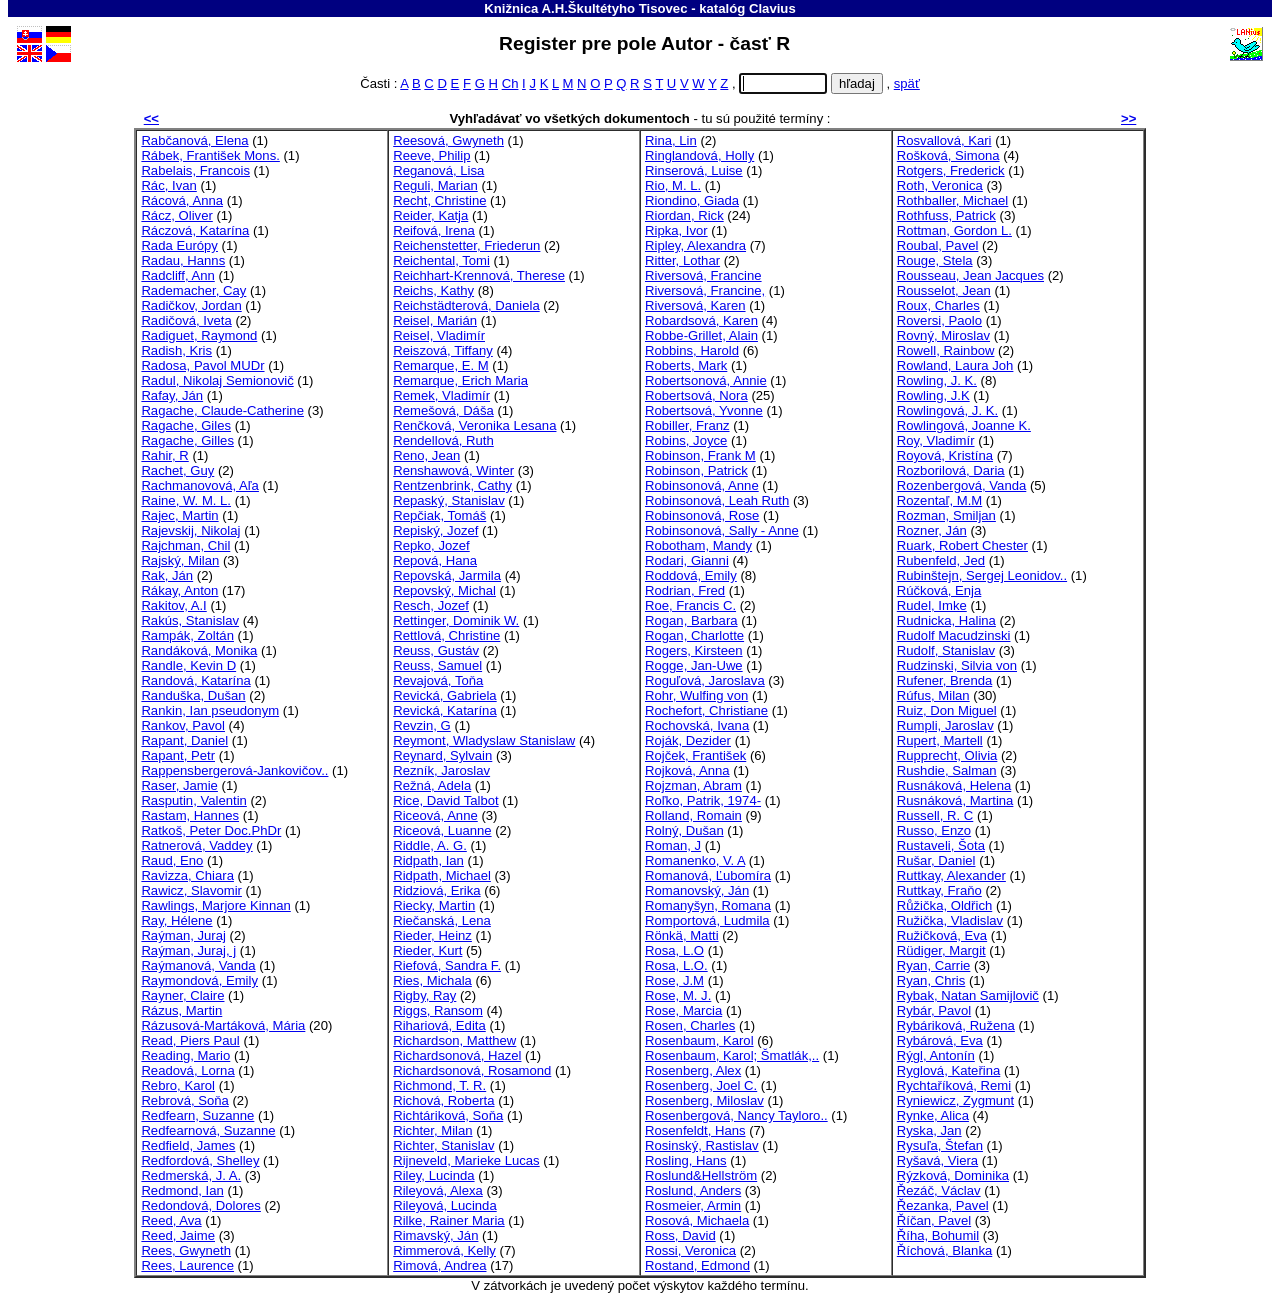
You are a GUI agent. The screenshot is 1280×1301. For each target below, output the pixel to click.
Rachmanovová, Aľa (200, 485)
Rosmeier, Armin (693, 1205)
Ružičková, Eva (942, 935)
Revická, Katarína (444, 710)
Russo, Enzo (934, 830)
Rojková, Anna (687, 770)
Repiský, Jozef (435, 530)
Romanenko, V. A (695, 860)
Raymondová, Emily (199, 980)
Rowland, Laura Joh (955, 365)
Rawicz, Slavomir (191, 890)
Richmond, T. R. (439, 1085)
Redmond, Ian (182, 1190)
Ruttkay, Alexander (951, 875)
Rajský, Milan (180, 560)
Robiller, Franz (687, 425)
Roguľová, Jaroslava (705, 680)
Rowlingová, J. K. (947, 410)
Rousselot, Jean (944, 290)
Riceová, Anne (435, 815)
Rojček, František (695, 755)
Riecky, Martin (434, 905)
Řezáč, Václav (939, 1190)
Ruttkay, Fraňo (939, 890)
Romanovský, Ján (697, 890)
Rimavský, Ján (435, 1235)
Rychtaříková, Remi (954, 1085)
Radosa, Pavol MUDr (202, 365)
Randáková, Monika (199, 650)
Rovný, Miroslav (943, 335)
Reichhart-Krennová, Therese (479, 275)
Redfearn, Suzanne (197, 1115)
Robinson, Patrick (696, 470)
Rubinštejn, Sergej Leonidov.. (982, 575)
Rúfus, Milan (933, 695)
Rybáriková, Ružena (956, 1025)
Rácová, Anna (182, 200)
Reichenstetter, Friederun (466, 245)
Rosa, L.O (674, 950)
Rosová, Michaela (697, 1220)
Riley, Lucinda (433, 1175)
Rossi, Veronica (690, 1250)
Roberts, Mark (686, 365)
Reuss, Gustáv (436, 650)
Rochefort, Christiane (706, 710)
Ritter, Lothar (682, 260)
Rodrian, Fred (685, 590)
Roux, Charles (938, 305)
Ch (510, 83)
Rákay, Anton (179, 590)
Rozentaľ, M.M (939, 500)
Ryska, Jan (929, 1130)
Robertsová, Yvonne (704, 410)
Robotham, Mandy (698, 545)
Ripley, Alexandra (695, 245)
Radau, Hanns (183, 260)
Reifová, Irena (434, 230)
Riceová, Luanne (442, 830)
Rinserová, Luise (694, 170)
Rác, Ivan (168, 185)
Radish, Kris (176, 350)
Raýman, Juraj (183, 935)
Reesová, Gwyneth (448, 140)
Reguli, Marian (435, 185)
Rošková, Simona (948, 155)
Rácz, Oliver (176, 215)
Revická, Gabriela (444, 695)
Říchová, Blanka (944, 1250)
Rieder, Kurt (427, 950)
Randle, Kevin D (188, 665)
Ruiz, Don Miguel (947, 710)
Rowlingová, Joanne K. (964, 425)
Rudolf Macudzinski (954, 635)
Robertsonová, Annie (706, 380)
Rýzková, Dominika (953, 1175)
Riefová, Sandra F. (447, 965)
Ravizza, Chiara (187, 875)
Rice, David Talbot (445, 800)
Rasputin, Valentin (193, 800)
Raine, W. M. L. (186, 500)
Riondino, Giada (692, 200)
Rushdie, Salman (947, 770)
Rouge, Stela (935, 260)
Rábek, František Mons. (210, 155)
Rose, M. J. (678, 995)
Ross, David (680, 1235)
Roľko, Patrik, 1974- (703, 800)
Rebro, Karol (178, 1085)
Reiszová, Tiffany (443, 350)
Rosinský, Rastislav (702, 1145)
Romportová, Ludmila (707, 920)
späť (907, 83)
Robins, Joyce (686, 440)
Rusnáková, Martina (955, 800)
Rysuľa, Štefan (940, 1145)
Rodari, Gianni (687, 560)
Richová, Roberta (443, 1100)
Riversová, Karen (695, 305)
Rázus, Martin (181, 1010)
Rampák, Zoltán (187, 635)
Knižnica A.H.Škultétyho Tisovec (585, 8)
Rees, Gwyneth (186, 1250)
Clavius (772, 8)
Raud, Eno (172, 860)
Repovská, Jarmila (447, 575)
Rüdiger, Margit (941, 950)
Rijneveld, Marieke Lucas (466, 1160)
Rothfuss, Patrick (946, 215)
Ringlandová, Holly (699, 155)
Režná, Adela (432, 785)
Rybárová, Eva (940, 1040)
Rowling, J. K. (937, 380)
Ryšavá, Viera (937, 1160)
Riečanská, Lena (442, 920)
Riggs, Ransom (438, 1010)
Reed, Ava (171, 1220)
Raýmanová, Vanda (198, 965)
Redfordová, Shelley (200, 1160)
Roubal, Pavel (938, 245)
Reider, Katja (430, 215)
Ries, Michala (432, 980)
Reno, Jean (426, 455)
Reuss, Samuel (437, 665)
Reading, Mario (185, 1055)
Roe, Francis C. (690, 605)
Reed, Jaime (178, 1235)
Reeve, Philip (431, 155)
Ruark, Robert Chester (962, 545)
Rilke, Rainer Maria (448, 1220)
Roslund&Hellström (701, 1175)
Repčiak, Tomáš (439, 515)
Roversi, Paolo (939, 320)
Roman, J (673, 845)
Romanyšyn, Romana (708, 905)
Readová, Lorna (187, 1070)
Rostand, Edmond (697, 1265)
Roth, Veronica (940, 185)
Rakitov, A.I (173, 605)
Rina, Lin (671, 140)
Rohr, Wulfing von (696, 695)
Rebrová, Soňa (184, 1100)
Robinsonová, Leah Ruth (717, 500)
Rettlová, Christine (446, 635)
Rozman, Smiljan (946, 515)
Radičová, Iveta (186, 320)
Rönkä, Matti (682, 935)
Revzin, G (422, 725)
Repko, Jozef (431, 545)
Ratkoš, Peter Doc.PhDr (211, 830)
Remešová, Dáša (443, 410)
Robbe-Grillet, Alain (701, 335)
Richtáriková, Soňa (448, 1115)
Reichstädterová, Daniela (466, 305)
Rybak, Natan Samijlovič (968, 995)
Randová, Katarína (195, 680)
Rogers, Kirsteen (694, 650)
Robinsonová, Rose (702, 515)
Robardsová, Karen (701, 320)
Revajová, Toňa (438, 680)
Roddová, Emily (691, 575)
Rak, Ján (167, 575)
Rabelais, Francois (195, 170)
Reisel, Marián (435, 320)
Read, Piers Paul (190, 1040)
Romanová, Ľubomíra (708, 875)
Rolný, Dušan (684, 830)
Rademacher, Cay (193, 290)
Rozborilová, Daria (951, 470)
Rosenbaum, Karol (699, 1040)
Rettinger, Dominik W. (456, 620)
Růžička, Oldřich (944, 905)
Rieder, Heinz (432, 935)
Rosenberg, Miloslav (704, 1100)
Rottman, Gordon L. (954, 230)
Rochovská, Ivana (697, 725)
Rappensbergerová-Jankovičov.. (234, 770)
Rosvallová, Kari (944, 140)
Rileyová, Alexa (438, 1190)
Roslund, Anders (693, 1190)
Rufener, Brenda (944, 680)
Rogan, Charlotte (694, 635)
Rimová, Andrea (439, 1265)
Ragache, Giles (186, 425)
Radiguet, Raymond (199, 335)
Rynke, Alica (933, 1115)
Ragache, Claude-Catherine (222, 410)
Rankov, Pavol (183, 725)
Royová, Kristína (945, 455)
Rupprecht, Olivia (947, 755)
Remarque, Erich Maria (460, 380)
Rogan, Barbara (691, 620)
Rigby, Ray (424, 995)
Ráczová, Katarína (195, 230)
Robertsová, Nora (696, 395)
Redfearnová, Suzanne (208, 1130)
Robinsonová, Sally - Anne (722, 530)
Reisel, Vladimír (439, 335)
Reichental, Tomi (441, 260)
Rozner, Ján (932, 530)
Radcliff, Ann (177, 275)
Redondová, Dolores (201, 1205)
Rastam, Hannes (190, 815)
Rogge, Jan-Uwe (694, 665)
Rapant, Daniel (184, 740)
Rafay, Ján (172, 395)
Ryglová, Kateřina (948, 1070)
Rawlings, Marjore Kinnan (215, 905)
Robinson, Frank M (700, 455)
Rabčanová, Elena (194, 140)
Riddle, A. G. (430, 845)
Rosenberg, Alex (693, 1070)
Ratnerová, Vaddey (196, 845)
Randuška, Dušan (193, 695)
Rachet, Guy (177, 470)
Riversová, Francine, (705, 290)
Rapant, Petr (178, 755)
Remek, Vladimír (441, 395)
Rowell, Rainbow (946, 350)
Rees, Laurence (187, 1265)
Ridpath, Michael (442, 875)
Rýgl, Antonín (936, 1055)
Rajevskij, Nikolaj (190, 530)
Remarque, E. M (440, 365)
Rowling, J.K (933, 395)
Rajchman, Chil (185, 545)
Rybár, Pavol (934, 1010)
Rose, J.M (674, 980)
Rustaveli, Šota (941, 845)
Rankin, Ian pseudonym (210, 710)
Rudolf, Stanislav (946, 650)
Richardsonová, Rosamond (472, 1070)
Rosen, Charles (690, 1025)
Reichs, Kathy (433, 290)
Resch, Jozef (431, 605)
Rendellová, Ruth (443, 440)
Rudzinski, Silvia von (957, 665)
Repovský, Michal (444, 590)
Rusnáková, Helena (954, 785)
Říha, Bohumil (938, 1235)
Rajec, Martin (179, 515)
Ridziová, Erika (436, 890)
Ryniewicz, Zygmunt (955, 1100)
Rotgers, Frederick (951, 170)
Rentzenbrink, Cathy (452, 485)
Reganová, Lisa (438, 170)
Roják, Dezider (688, 740)
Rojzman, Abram (693, 785)
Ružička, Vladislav (950, 920)
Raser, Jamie (179, 785)
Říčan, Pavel (934, 1220)
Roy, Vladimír (936, 440)
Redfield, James (188, 1145)
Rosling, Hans (686, 1160)
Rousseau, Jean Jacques (970, 275)
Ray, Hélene (176, 920)
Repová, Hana (435, 560)
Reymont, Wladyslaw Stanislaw (484, 740)
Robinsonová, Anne (702, 485)
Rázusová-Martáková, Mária (223, 1025)
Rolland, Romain (693, 815)
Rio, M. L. (673, 185)
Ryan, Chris (931, 980)
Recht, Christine (439, 200)
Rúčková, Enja (939, 590)
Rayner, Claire (182, 995)
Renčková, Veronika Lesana (474, 425)
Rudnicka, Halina (946, 620)
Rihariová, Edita (439, 1025)
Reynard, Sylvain (442, 755)
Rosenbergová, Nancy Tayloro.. (736, 1115)
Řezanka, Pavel (943, 1205)
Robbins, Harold (692, 350)
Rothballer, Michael (953, 200)
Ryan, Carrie (934, 965)
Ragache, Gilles (187, 440)
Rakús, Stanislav (190, 620)
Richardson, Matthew (454, 1040)
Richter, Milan (432, 1130)
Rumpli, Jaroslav (945, 725)
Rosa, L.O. (676, 965)
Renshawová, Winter (453, 470)
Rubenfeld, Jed (941, 560)
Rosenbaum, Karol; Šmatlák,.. (732, 1055)
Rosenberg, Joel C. (701, 1085)
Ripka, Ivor (676, 230)
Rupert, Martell (940, 740)
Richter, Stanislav (443, 1145)
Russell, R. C (935, 815)
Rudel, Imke (932, 605)
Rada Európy (179, 245)
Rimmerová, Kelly (444, 1250)
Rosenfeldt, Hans (695, 1130)
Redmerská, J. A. (191, 1175)
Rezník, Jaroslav (441, 770)
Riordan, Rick (684, 215)
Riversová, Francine (703, 275)
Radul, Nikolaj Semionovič (217, 380)
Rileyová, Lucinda (444, 1205)
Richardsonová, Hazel (457, 1055)
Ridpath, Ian (428, 860)
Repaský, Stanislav (448, 500)
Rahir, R (164, 455)
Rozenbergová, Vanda (962, 485)
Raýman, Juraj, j (188, 950)
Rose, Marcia (683, 1010)
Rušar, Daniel (936, 860)
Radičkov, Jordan (191, 305)
